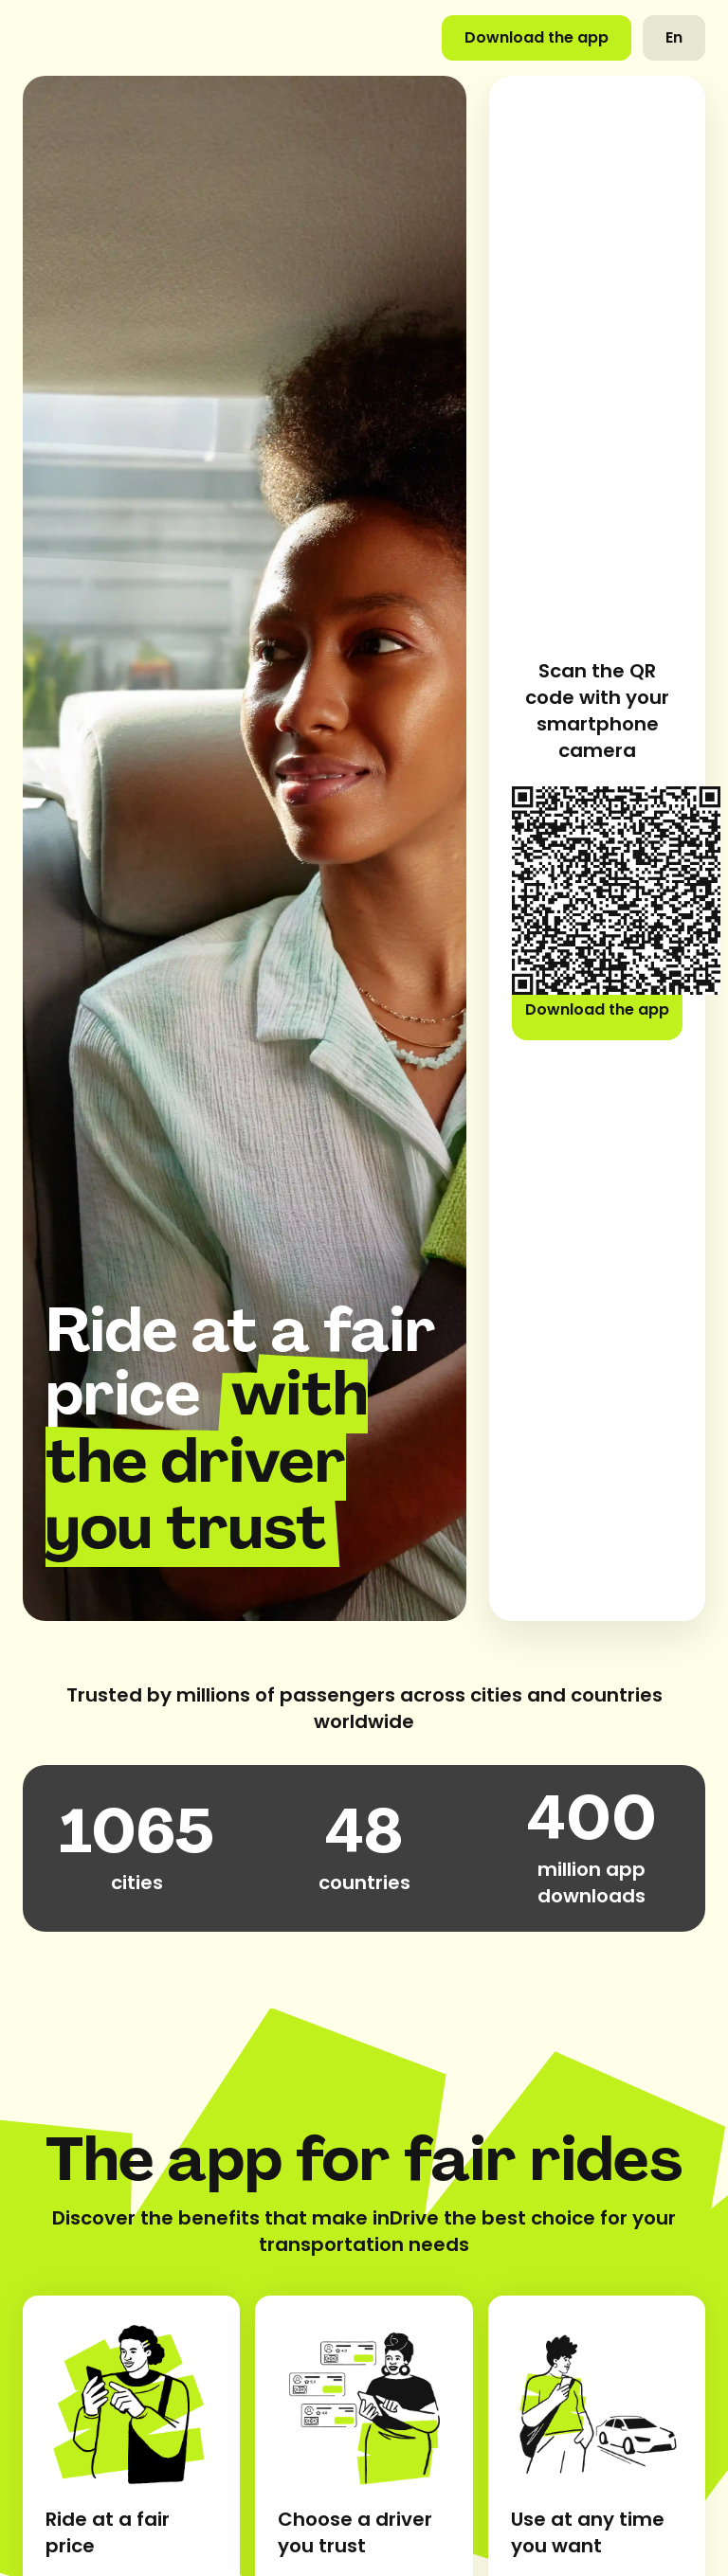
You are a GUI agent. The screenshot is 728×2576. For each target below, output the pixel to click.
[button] (674, 38)
